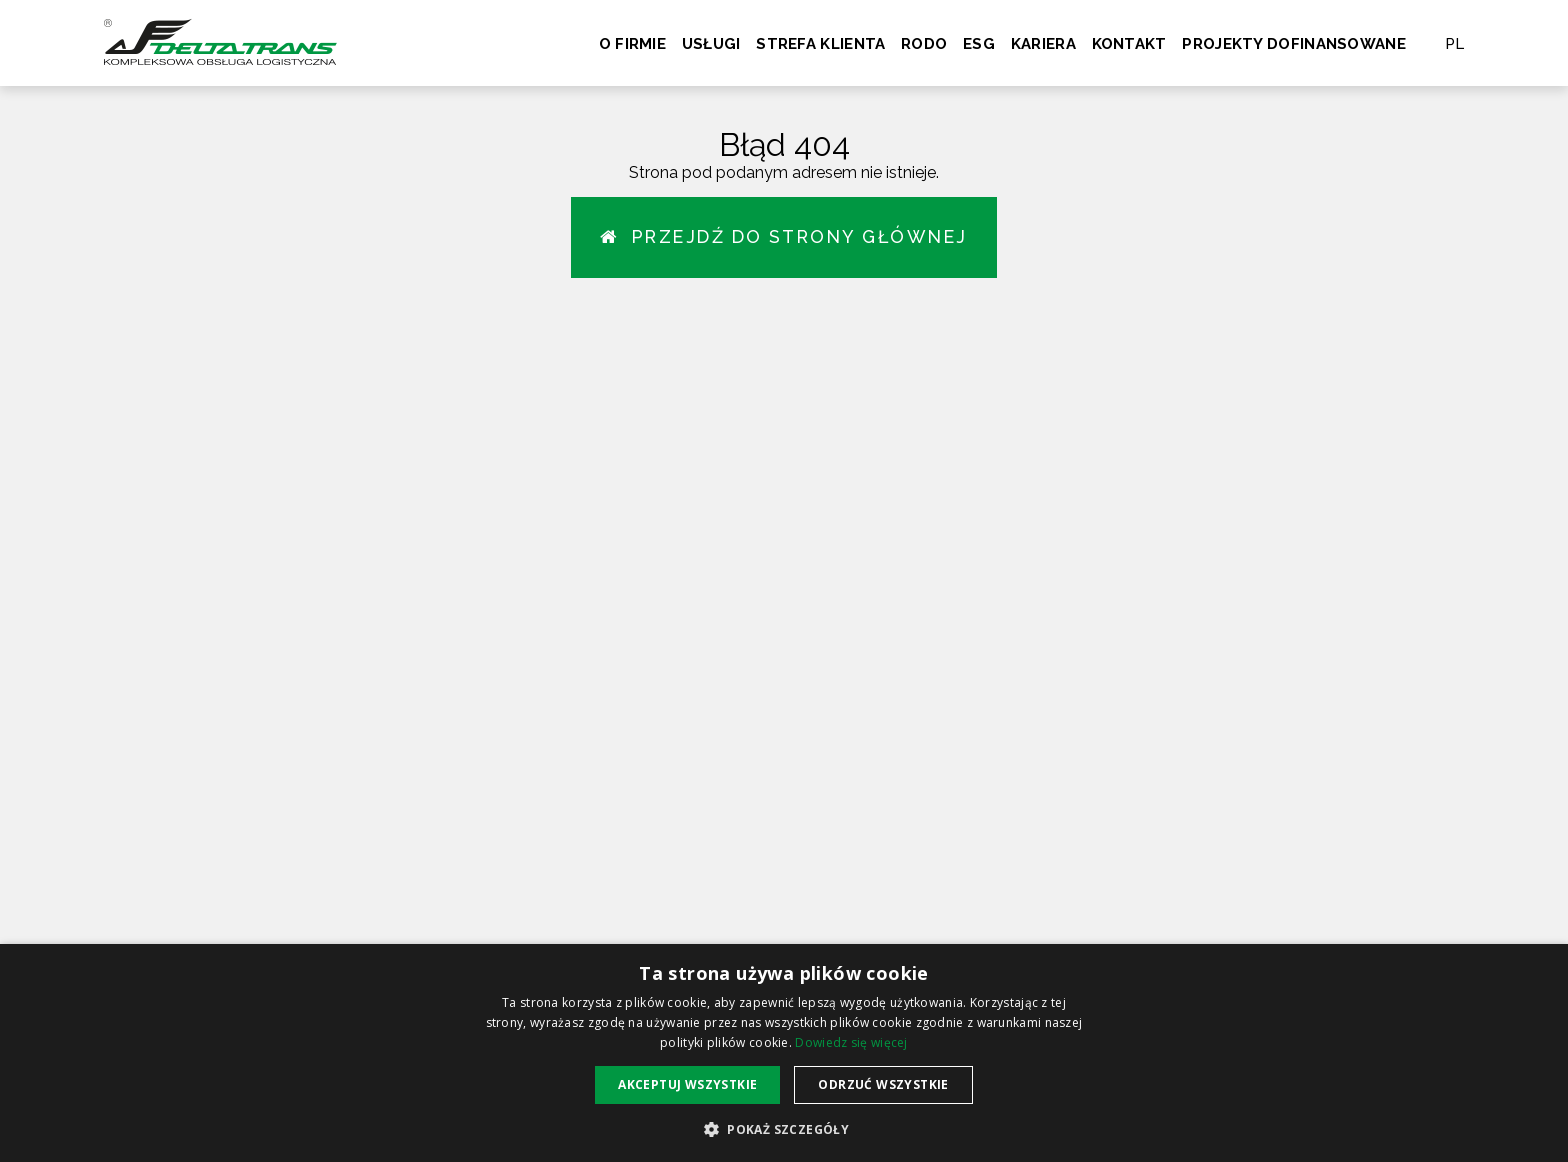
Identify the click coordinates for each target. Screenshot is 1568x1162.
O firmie (632, 44)
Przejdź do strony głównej (784, 237)
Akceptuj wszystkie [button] (687, 1084)
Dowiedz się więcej (851, 1042)
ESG (979, 44)
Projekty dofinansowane (1294, 44)
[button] (784, 1128)
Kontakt (1129, 44)
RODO (924, 44)
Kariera (1043, 44)
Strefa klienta (820, 44)
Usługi (711, 44)
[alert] (784, 1053)
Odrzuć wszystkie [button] (883, 1084)
